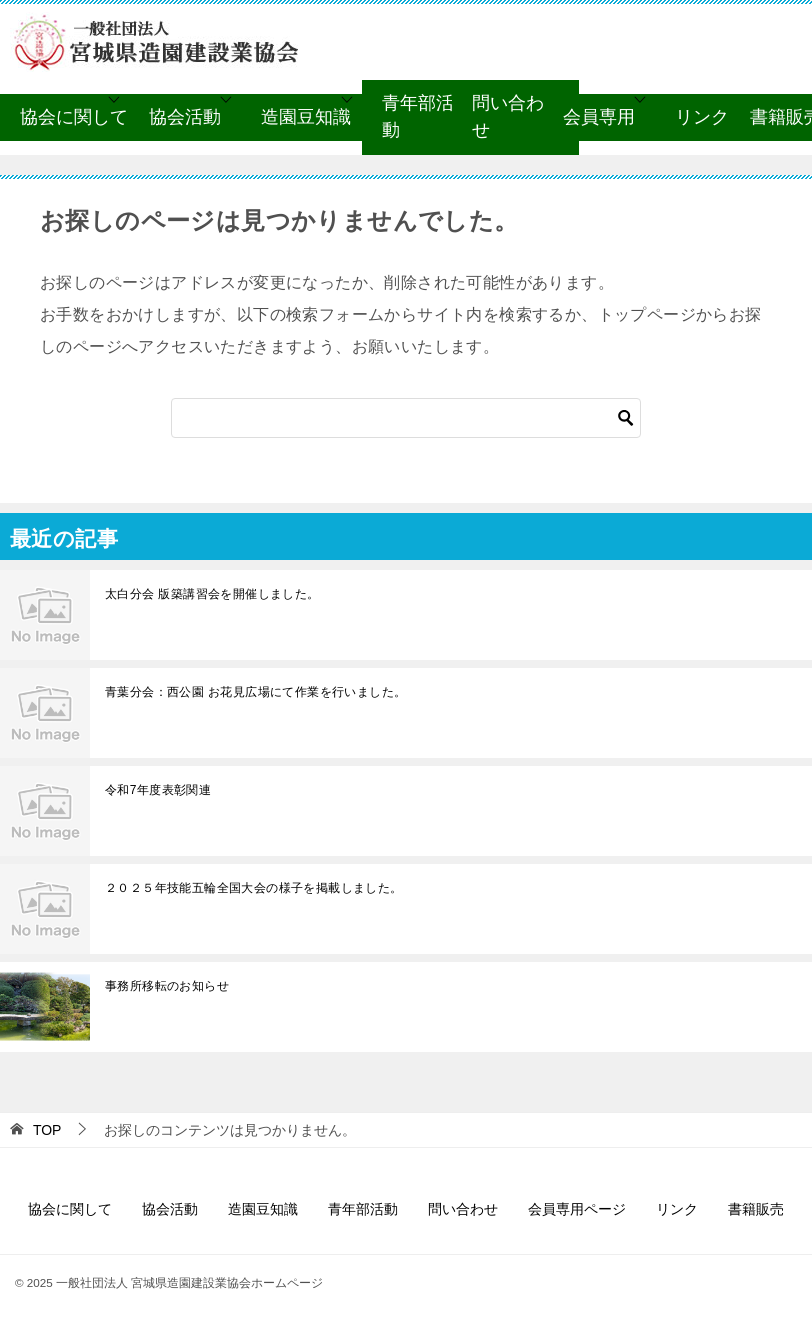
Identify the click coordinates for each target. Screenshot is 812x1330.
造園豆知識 (306, 117)
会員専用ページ (577, 1209)
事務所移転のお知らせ (167, 986)
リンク (702, 117)
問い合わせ (508, 116)
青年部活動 (418, 116)
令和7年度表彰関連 (158, 790)
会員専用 (599, 117)
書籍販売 (756, 1209)
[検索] (406, 418)
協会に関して (74, 117)
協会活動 (185, 117)
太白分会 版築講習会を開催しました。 (212, 594)
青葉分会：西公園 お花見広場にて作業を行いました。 (255, 692)
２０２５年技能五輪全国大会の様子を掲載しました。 (254, 888)
